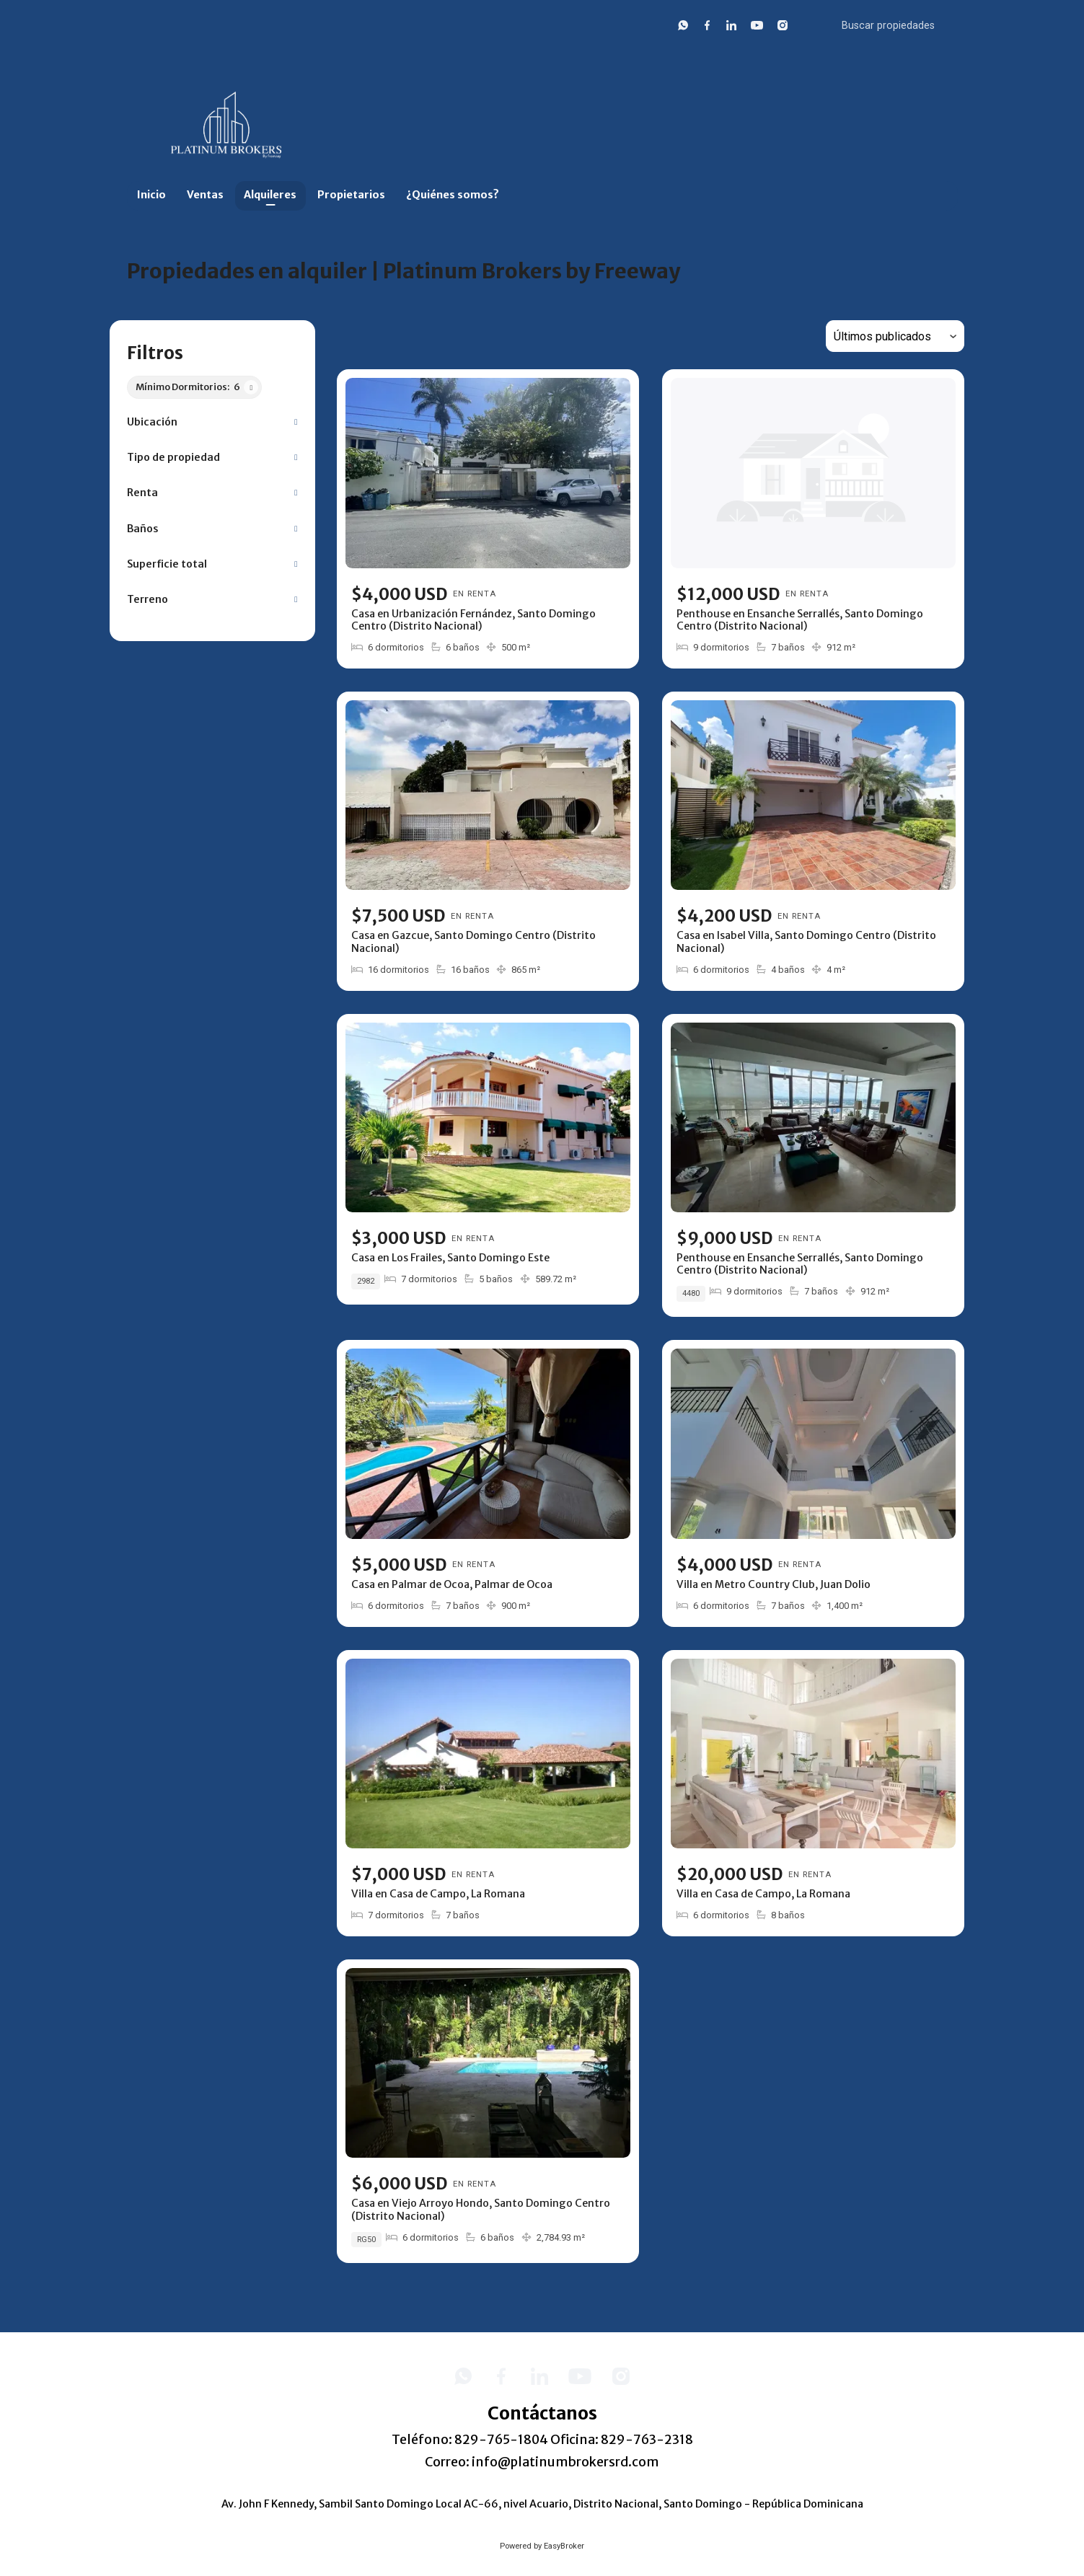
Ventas (205, 194)
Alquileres (270, 194)
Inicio (151, 194)
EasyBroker (564, 2546)
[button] (212, 422)
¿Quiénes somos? (452, 194)
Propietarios (351, 194)
